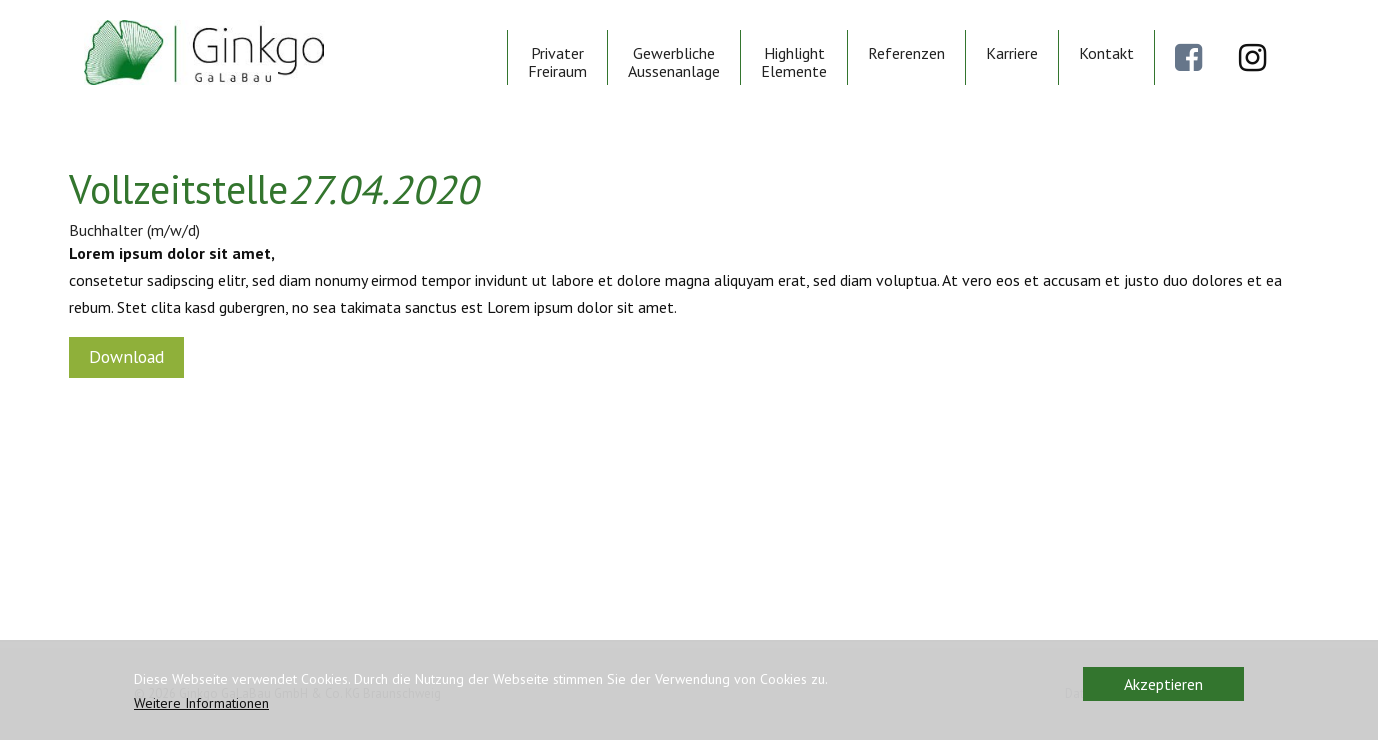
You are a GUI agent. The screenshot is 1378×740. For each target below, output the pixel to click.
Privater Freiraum (557, 61)
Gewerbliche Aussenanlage (674, 61)
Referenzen (906, 53)
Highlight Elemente (794, 61)
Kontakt (1106, 53)
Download (126, 356)
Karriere (1012, 53)
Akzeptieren (1163, 684)
